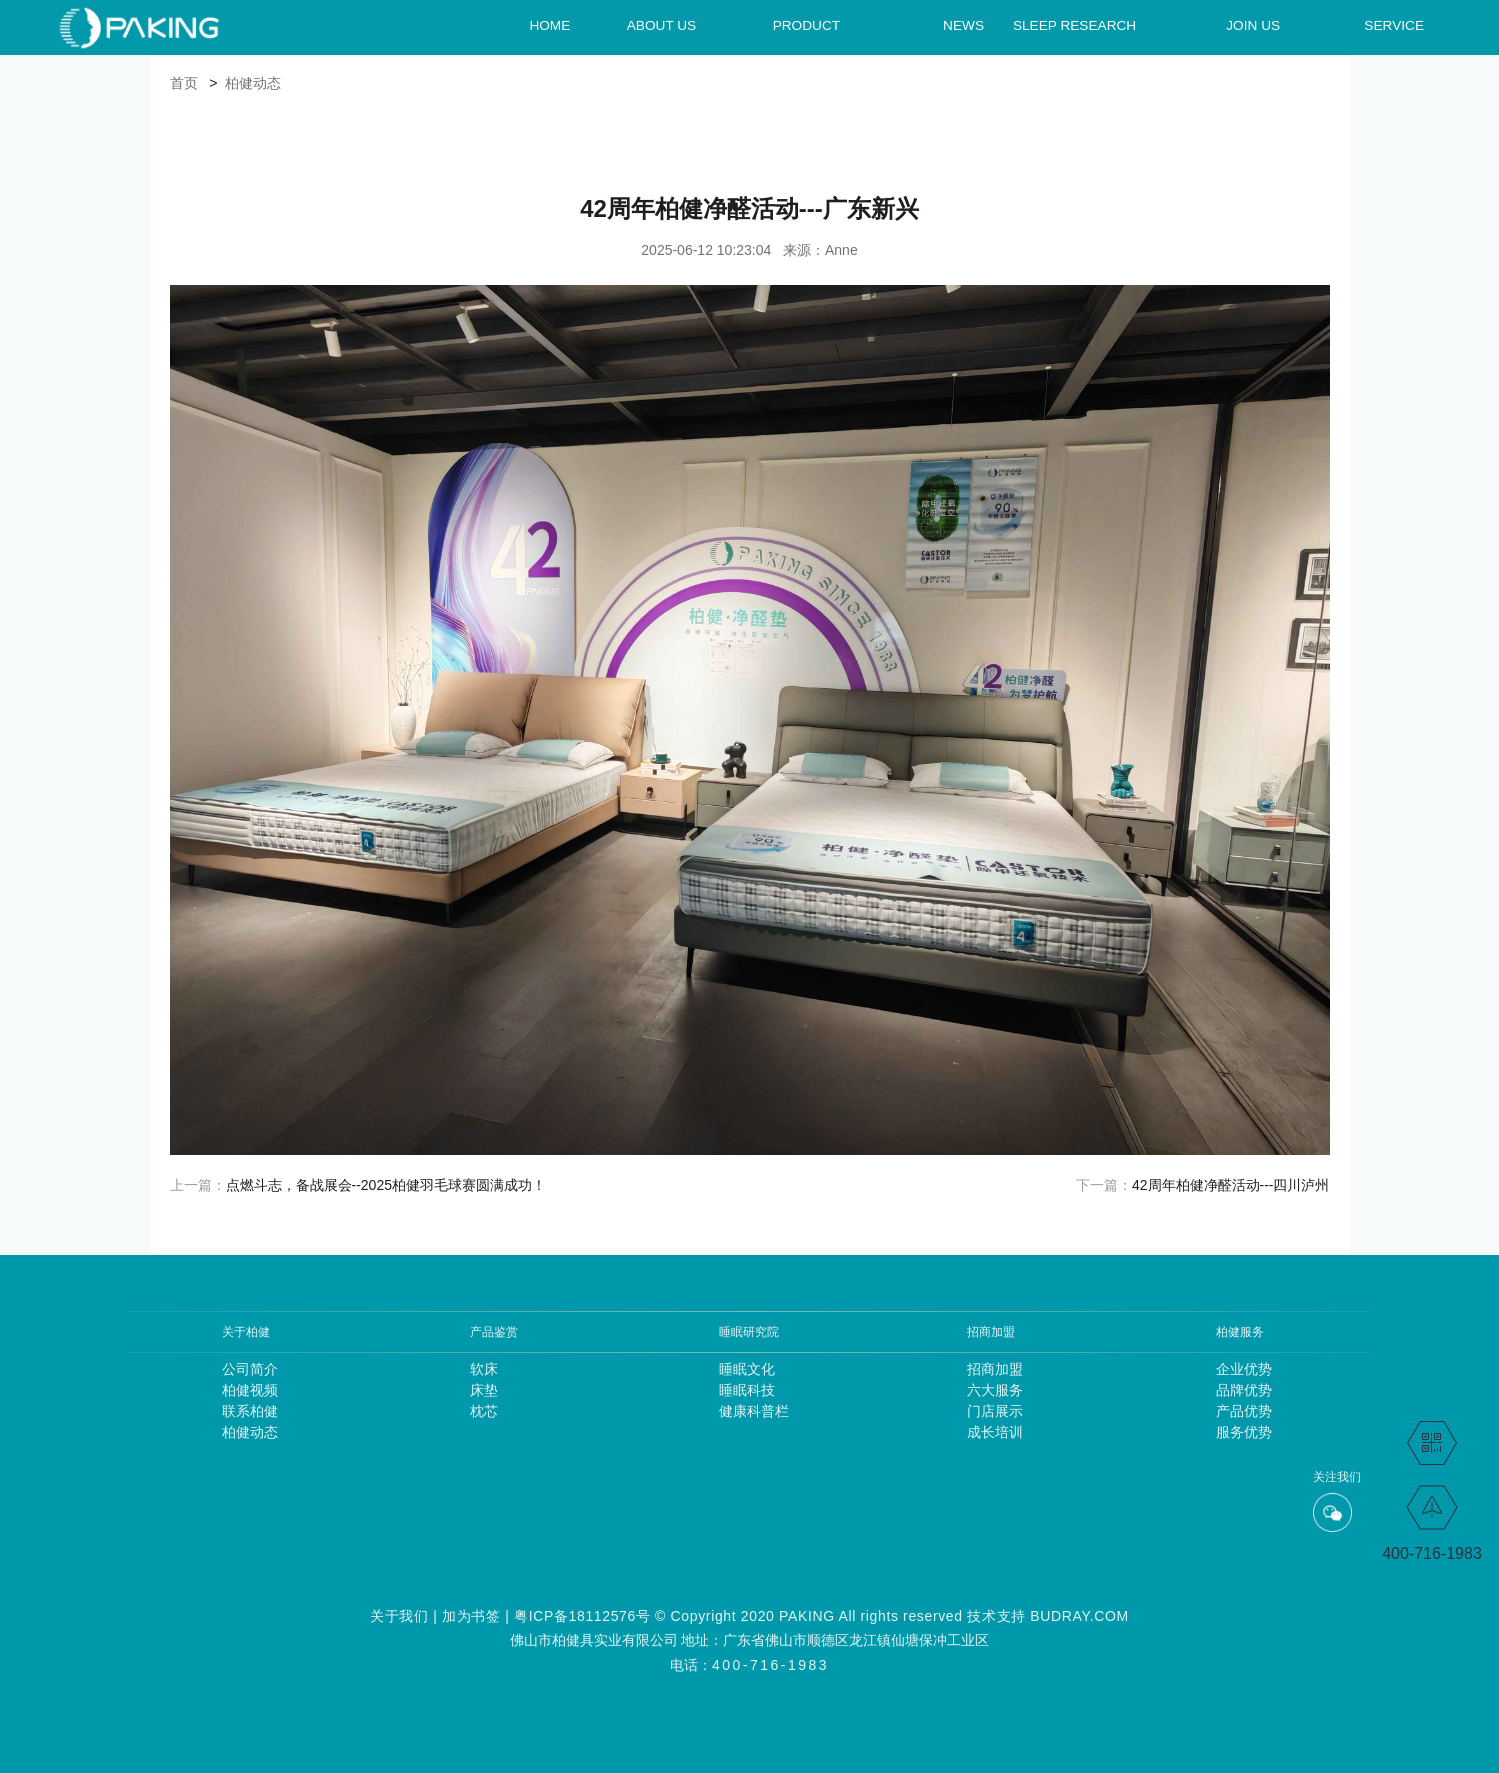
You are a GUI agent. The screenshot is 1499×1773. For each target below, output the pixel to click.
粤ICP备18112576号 (582, 1616)
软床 (484, 1369)
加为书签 (471, 1616)
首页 (184, 83)
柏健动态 (253, 83)
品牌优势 (1244, 1390)
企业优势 (1244, 1369)
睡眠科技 (747, 1390)
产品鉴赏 (494, 1332)
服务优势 (1244, 1432)
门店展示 (995, 1411)
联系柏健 (250, 1411)
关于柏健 (246, 1332)
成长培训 (995, 1432)
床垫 (484, 1390)
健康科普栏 (749, 1411)
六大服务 (995, 1390)
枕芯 (484, 1411)
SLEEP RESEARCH (1074, 24)
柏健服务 (1240, 1332)
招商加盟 (991, 1332)
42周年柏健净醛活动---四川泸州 (1231, 1185)
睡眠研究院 (749, 1332)
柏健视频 (250, 1390)
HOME (549, 24)
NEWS (963, 24)
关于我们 (399, 1616)
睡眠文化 (747, 1369)
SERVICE (1394, 24)
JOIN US (1253, 24)
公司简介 (250, 1369)
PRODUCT (806, 24)
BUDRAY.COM (1079, 1616)
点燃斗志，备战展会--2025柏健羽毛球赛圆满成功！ (386, 1185)
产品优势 (1244, 1411)
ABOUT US (661, 24)
